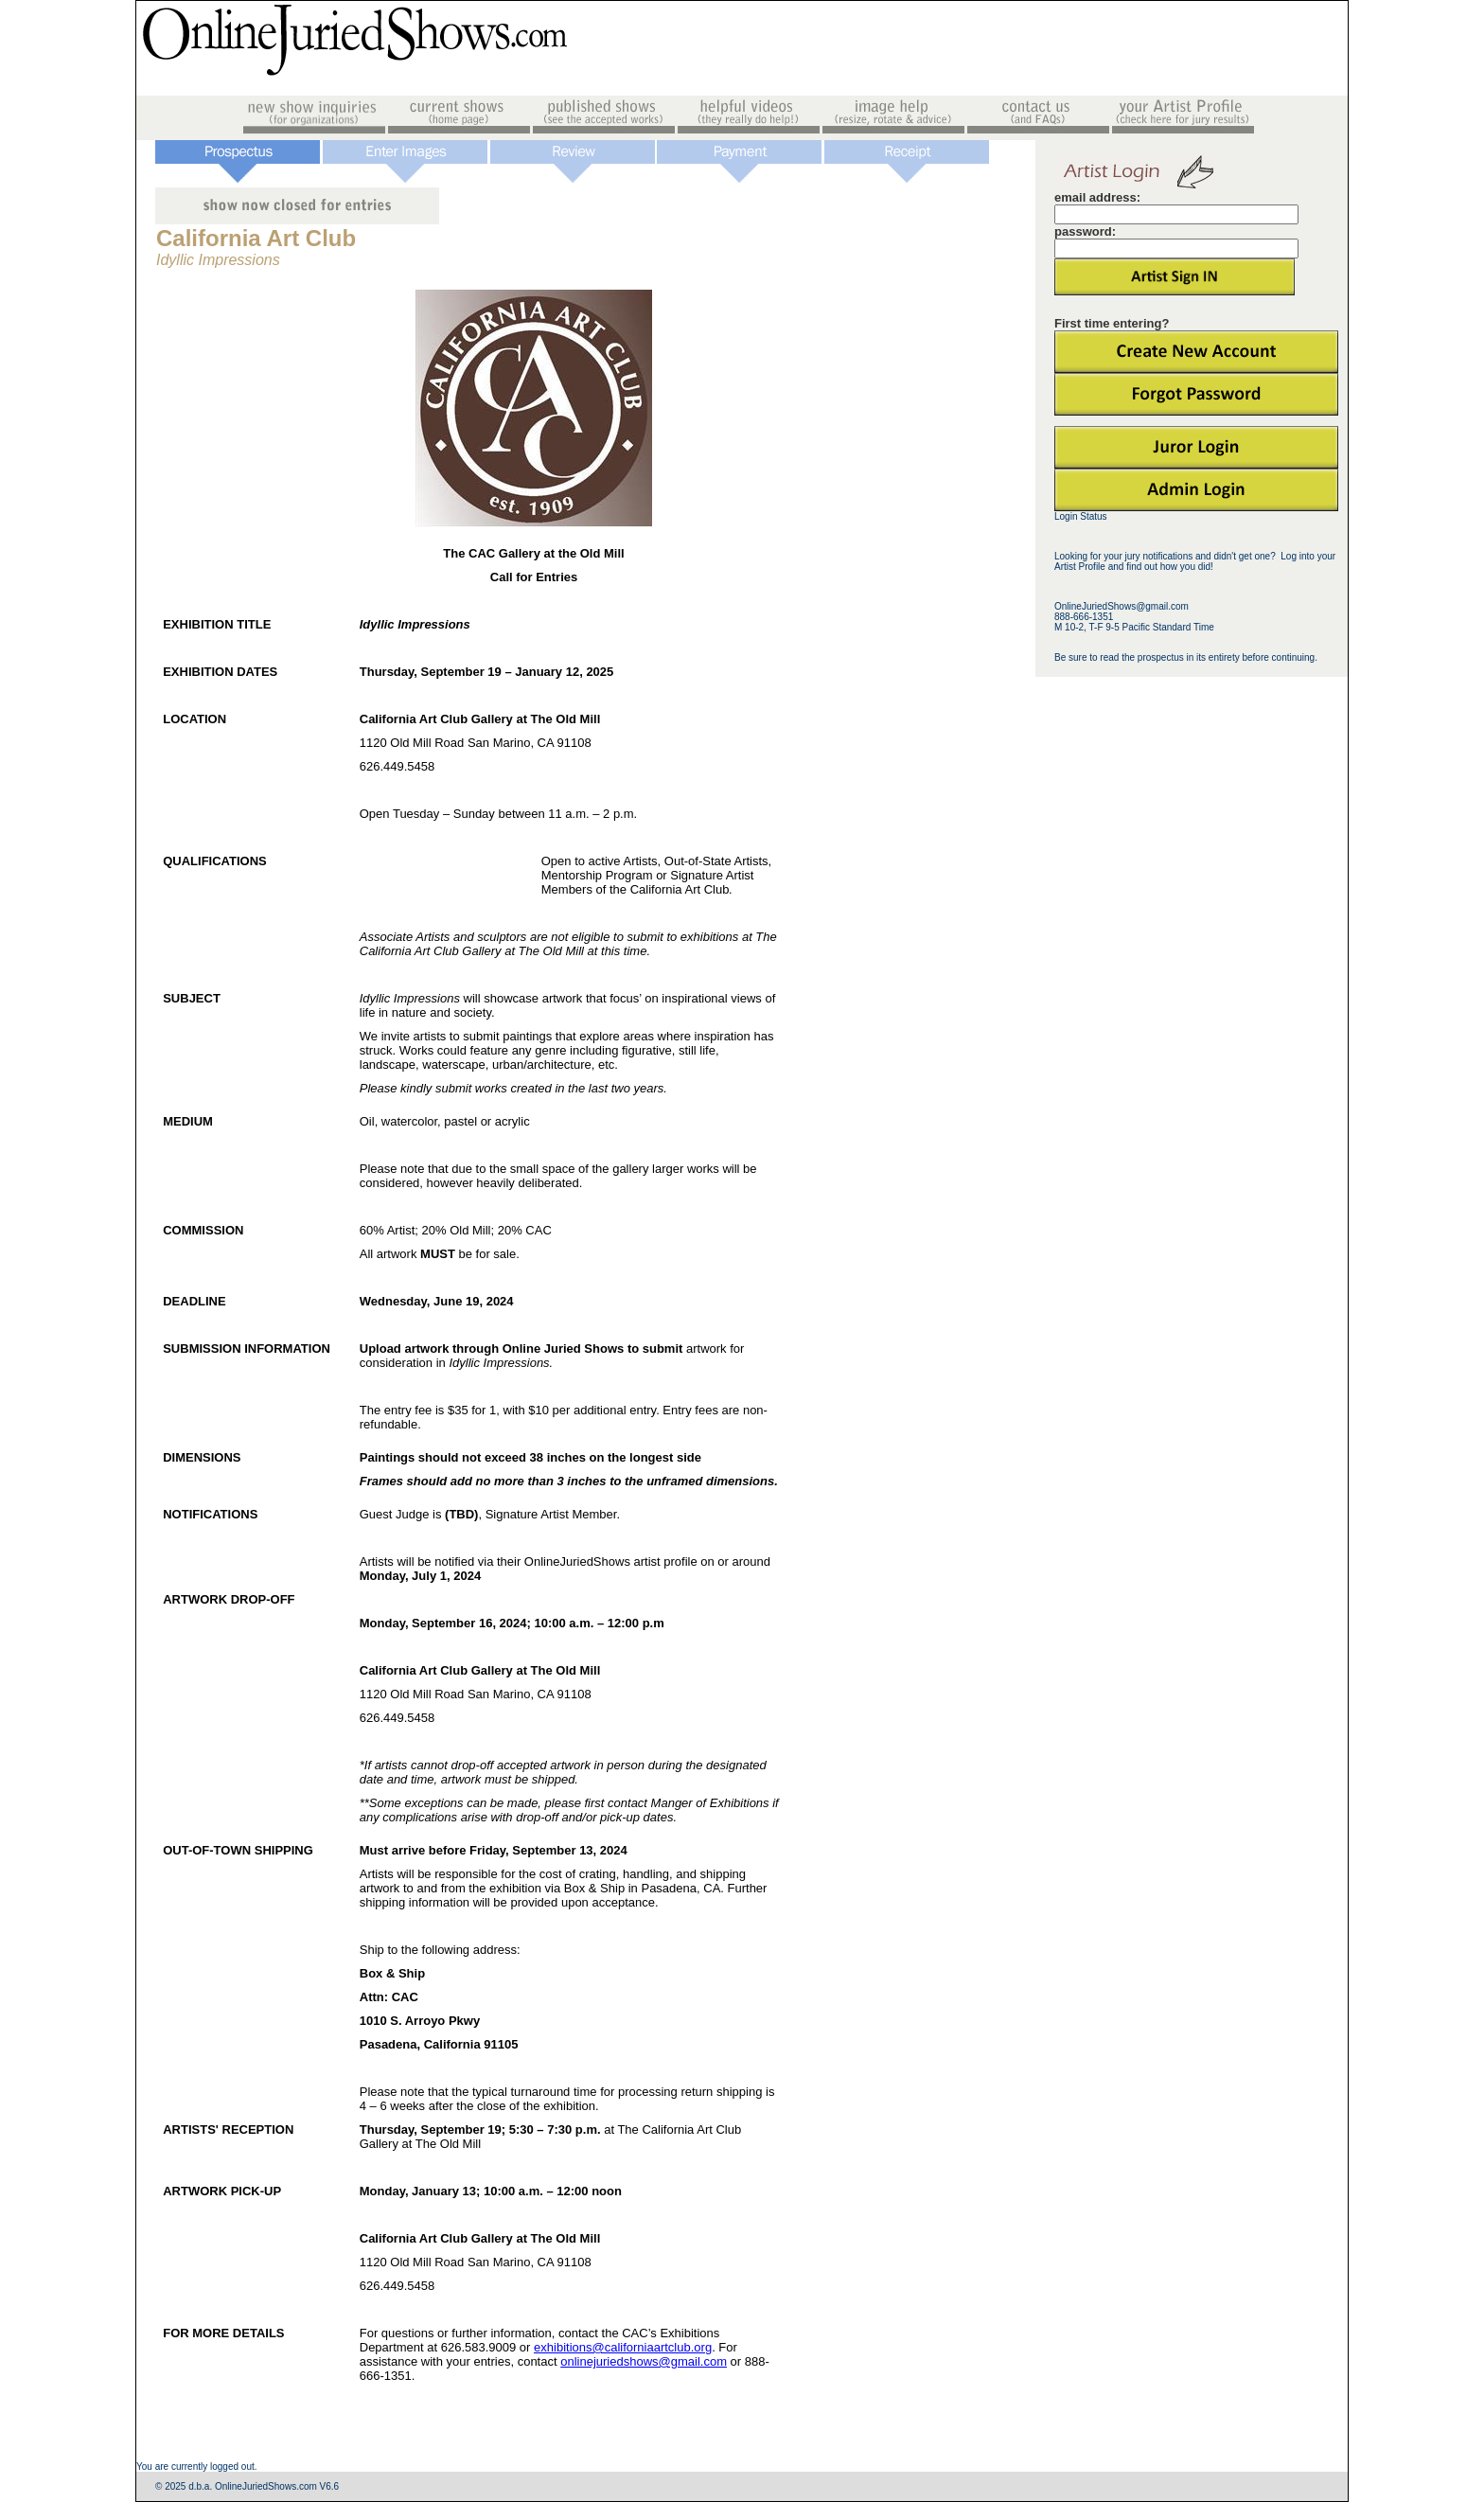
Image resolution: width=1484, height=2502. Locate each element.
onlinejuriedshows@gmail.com (643, 2361)
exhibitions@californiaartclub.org (623, 2347)
